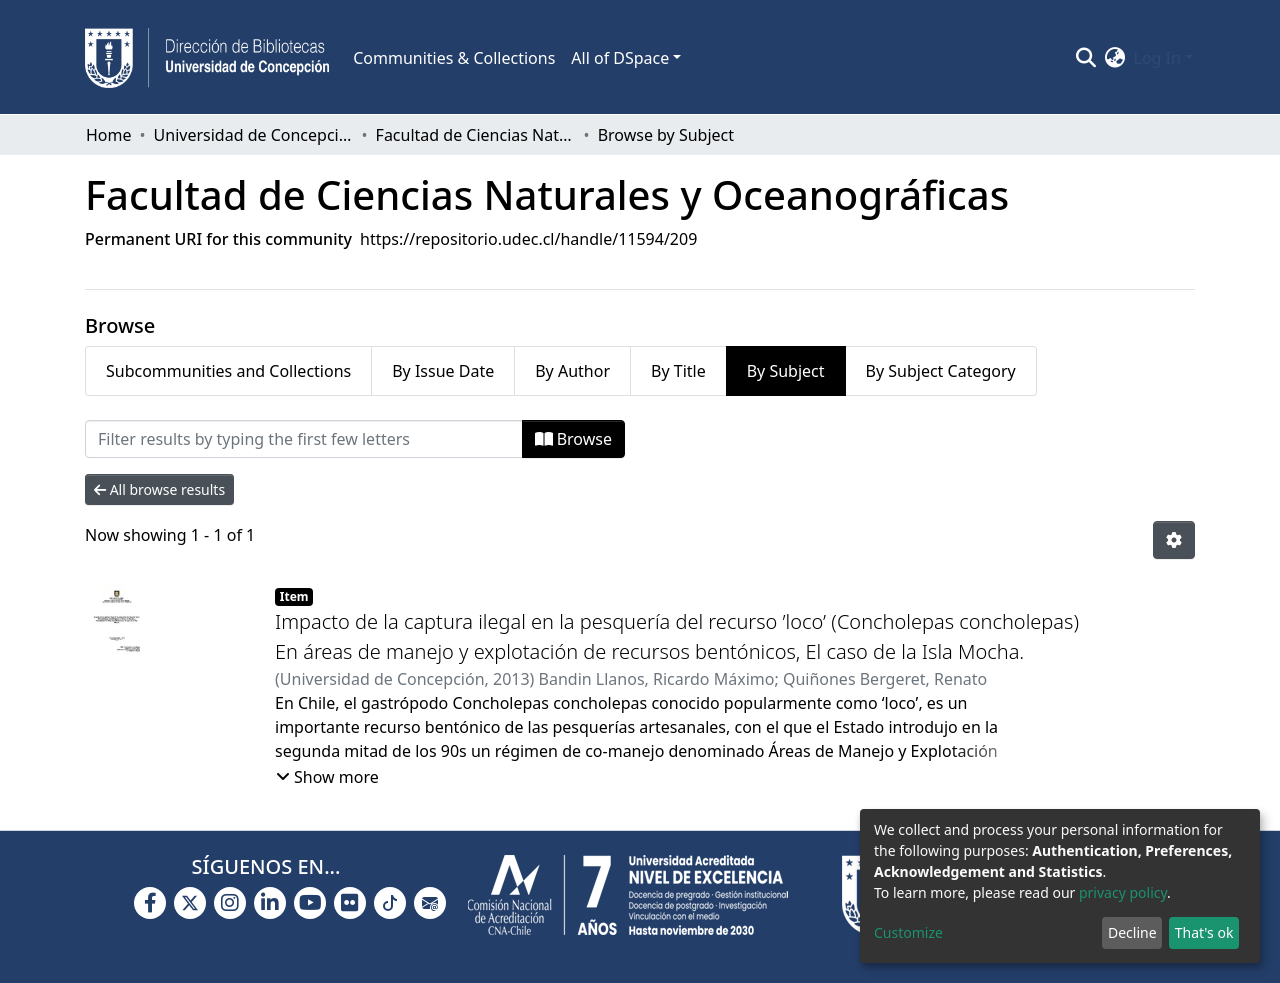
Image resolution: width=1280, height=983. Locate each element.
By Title (678, 371)
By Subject (786, 371)
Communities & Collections (454, 58)
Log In (1157, 58)
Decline (1132, 932)
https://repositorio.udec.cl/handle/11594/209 (528, 239)
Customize (908, 932)
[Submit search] (1086, 58)
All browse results (159, 489)
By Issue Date (443, 371)
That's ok (1204, 932)
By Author (572, 371)
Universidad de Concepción (254, 135)
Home (109, 135)
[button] (1115, 58)
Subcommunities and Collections (228, 371)
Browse (573, 439)
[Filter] (304, 439)
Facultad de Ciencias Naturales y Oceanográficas (476, 135)
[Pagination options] (1174, 540)
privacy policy (1123, 892)
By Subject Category (941, 371)
